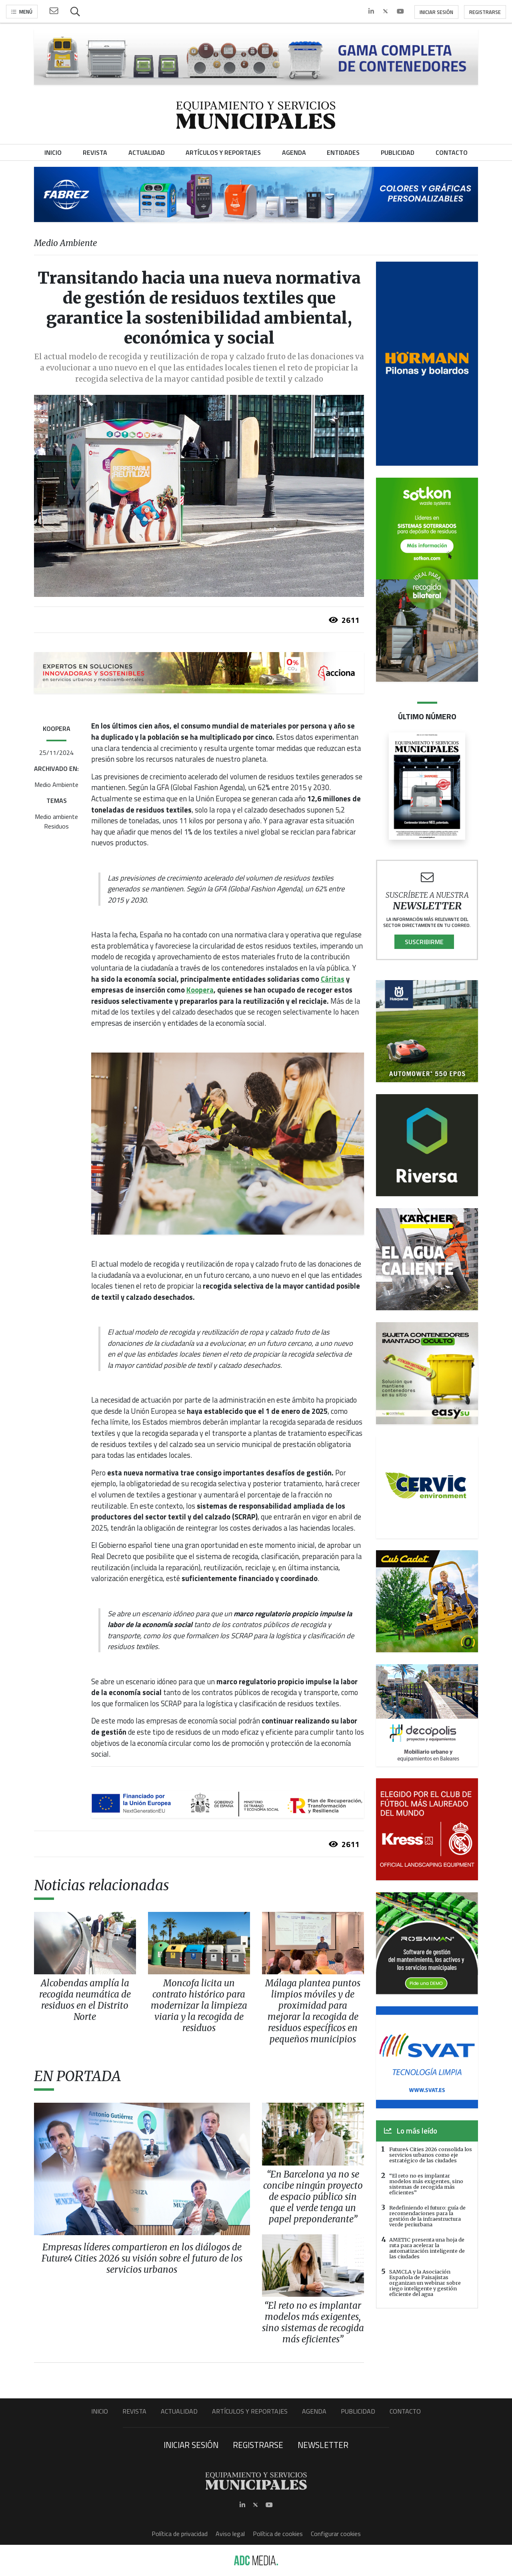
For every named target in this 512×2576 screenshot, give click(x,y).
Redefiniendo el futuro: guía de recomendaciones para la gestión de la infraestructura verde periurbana (427, 2216)
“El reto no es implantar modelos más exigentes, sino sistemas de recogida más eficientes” (426, 2184)
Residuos (56, 826)
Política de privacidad (180, 2533)
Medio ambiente (56, 816)
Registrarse (485, 12)
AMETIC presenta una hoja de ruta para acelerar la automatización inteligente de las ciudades (427, 2248)
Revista (134, 2411)
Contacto (405, 2411)
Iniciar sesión (436, 12)
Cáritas (332, 979)
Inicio (99, 2411)
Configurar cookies (336, 2533)
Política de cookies (278, 2533)
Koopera (200, 989)
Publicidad (358, 2411)
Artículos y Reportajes (250, 2411)
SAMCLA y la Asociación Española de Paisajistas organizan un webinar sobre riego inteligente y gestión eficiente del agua (425, 2282)
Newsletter (323, 2444)
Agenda (314, 2411)
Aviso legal (230, 2533)
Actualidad (179, 2411)
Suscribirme (424, 942)
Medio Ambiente (56, 784)
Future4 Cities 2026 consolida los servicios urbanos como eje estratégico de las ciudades (430, 2155)
